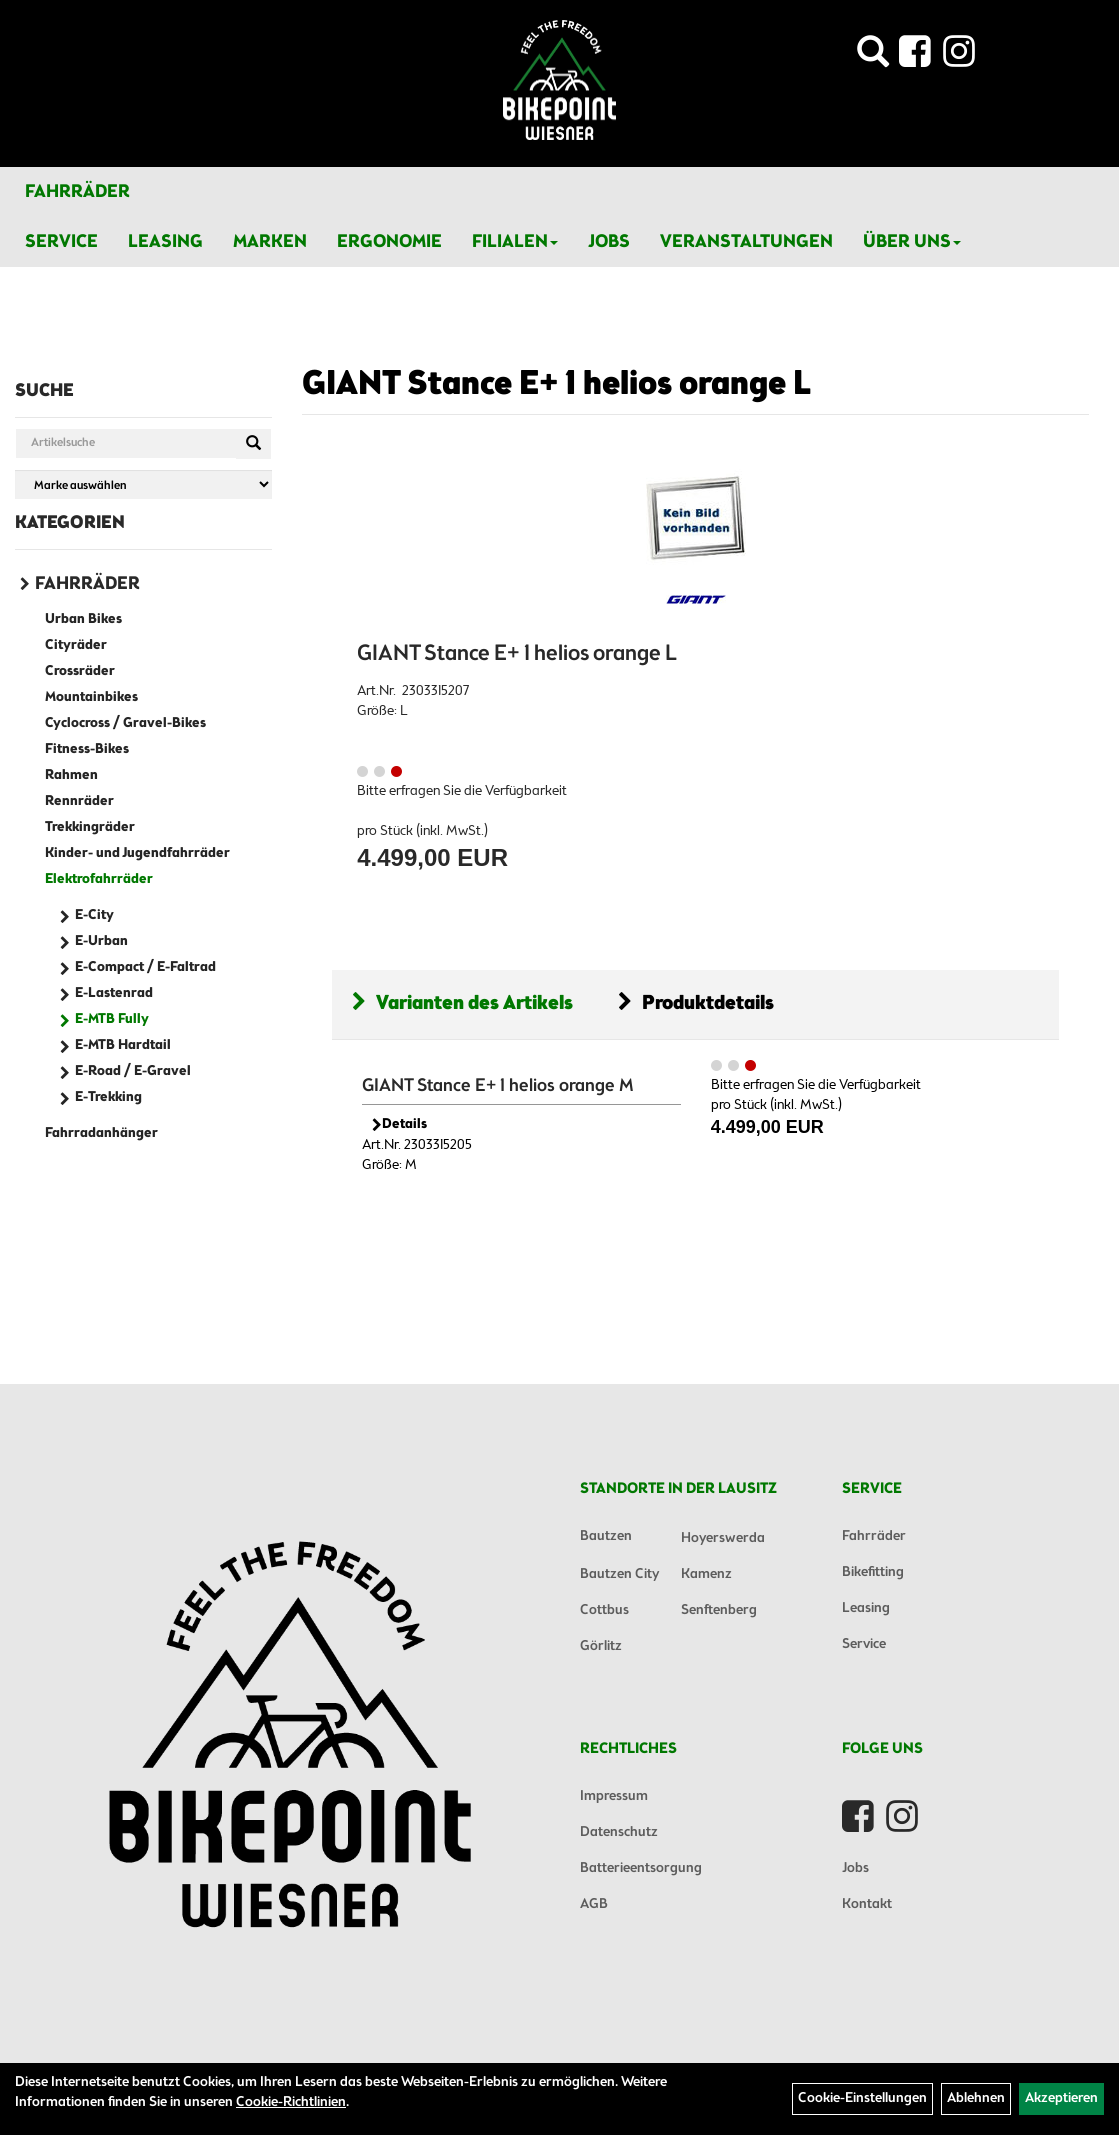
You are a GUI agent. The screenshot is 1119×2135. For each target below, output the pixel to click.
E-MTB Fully (112, 1019)
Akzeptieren (1061, 2098)
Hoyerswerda (723, 1538)
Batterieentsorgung (641, 1868)
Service (61, 242)
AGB (594, 1904)
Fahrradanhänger (101, 1133)
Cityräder (76, 645)
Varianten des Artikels (462, 1003)
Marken (270, 242)
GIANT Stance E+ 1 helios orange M (498, 1086)
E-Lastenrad (114, 993)
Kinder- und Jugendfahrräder (137, 853)
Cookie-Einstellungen (862, 2098)
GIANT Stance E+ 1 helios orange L (556, 385)
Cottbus (604, 1610)
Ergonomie (389, 242)
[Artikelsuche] (873, 57)
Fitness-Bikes (87, 749)
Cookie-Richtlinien (291, 2102)
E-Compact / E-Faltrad (145, 967)
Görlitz (601, 1646)
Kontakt (867, 1904)
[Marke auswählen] (143, 484)
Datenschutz (619, 1832)
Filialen (515, 242)
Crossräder (80, 671)
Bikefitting (873, 1572)
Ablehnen (976, 2098)
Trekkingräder (90, 827)
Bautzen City (619, 1574)
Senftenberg (719, 1610)
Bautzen (606, 1536)
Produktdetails (696, 1003)
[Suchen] (253, 444)
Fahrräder (77, 192)
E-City (94, 915)
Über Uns (912, 242)
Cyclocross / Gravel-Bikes (125, 723)
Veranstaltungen (746, 242)
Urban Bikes (83, 619)
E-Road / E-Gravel (133, 1071)
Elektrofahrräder (99, 879)
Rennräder (79, 801)
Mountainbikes (91, 697)
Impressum (614, 1796)
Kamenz (706, 1574)
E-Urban (101, 941)
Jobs (609, 242)
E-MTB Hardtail (123, 1045)
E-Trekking (108, 1097)
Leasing (165, 242)
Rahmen (71, 775)
